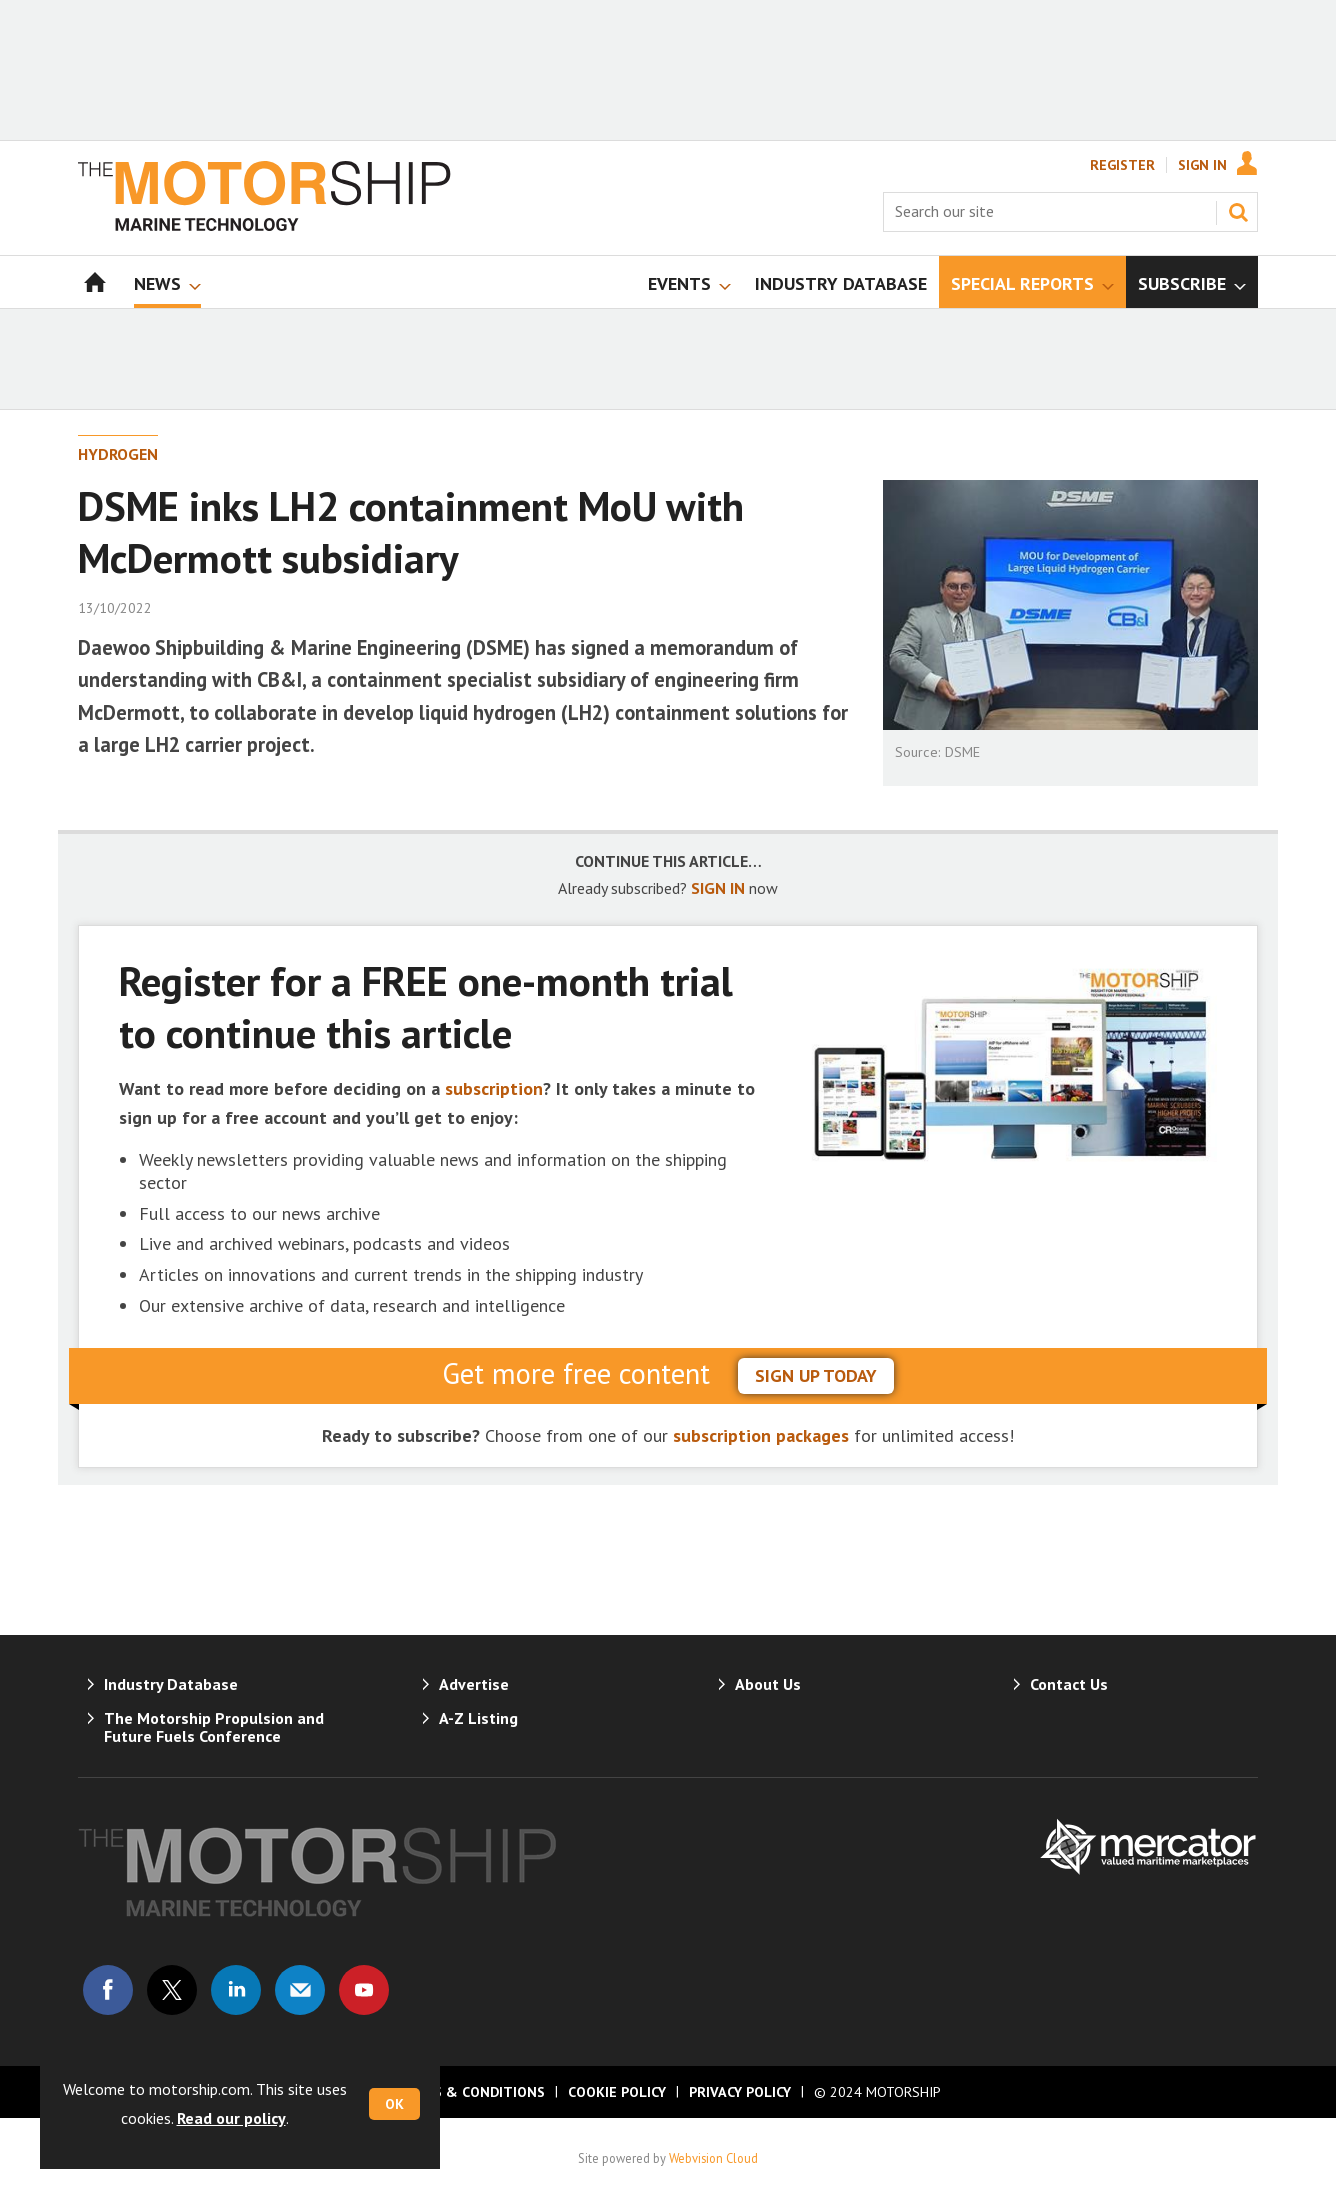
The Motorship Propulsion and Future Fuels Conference (214, 1727)
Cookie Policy (617, 2092)
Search (1238, 212)
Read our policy (231, 2118)
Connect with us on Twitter (172, 1990)
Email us (300, 1990)
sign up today (816, 1375)
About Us (768, 1684)
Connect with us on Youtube (364, 1990)
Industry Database (171, 1684)
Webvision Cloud (713, 2158)
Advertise (474, 1684)
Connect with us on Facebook (108, 1990)
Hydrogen (118, 454)
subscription (494, 1088)
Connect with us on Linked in (236, 1990)
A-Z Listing (478, 1718)
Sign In (1202, 165)
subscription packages (761, 1435)
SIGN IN (718, 888)
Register (1122, 165)
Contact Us (1069, 1684)
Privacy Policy (740, 2092)
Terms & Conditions (470, 2092)
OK (394, 2104)
